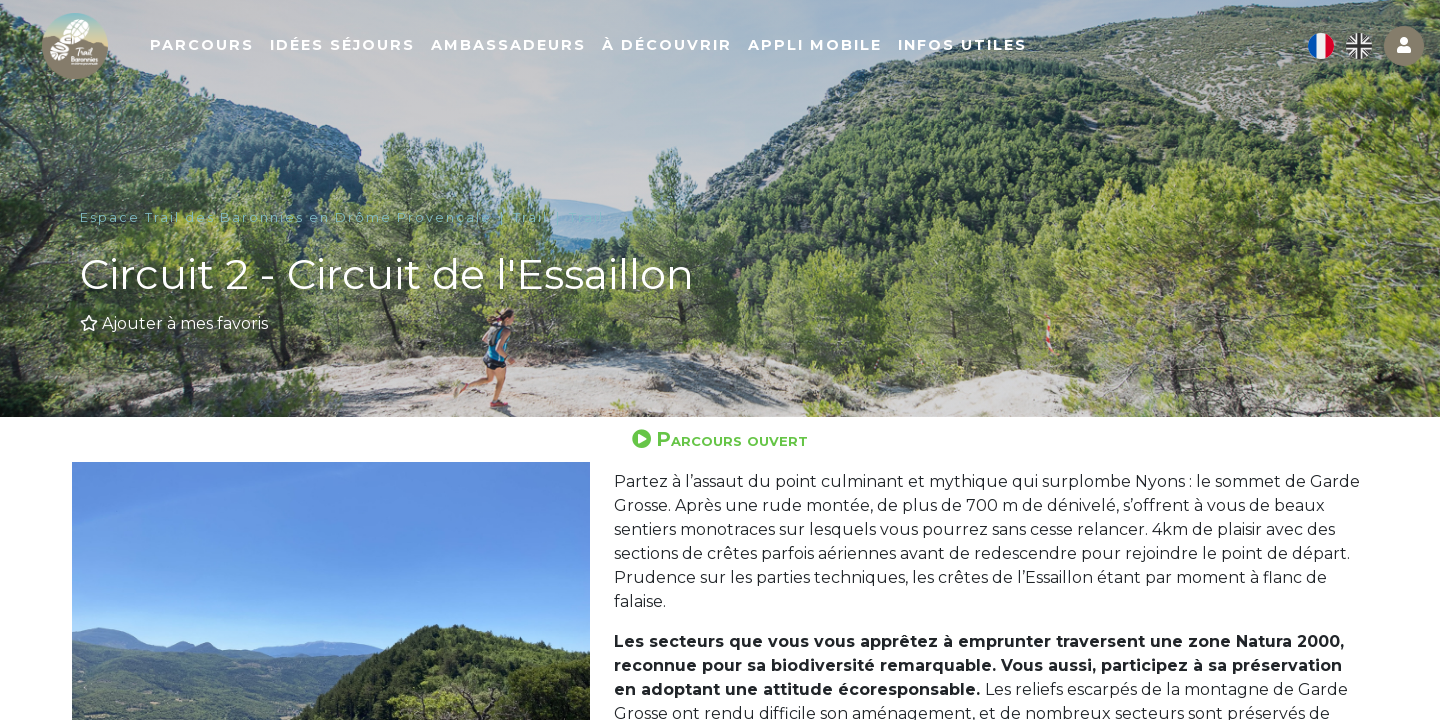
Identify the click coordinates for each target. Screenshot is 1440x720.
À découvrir (751, 57)
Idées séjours (426, 57)
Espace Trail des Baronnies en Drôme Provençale (286, 217)
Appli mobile (899, 57)
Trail (530, 217)
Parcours (286, 57)
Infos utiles (1046, 57)
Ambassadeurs (592, 57)
